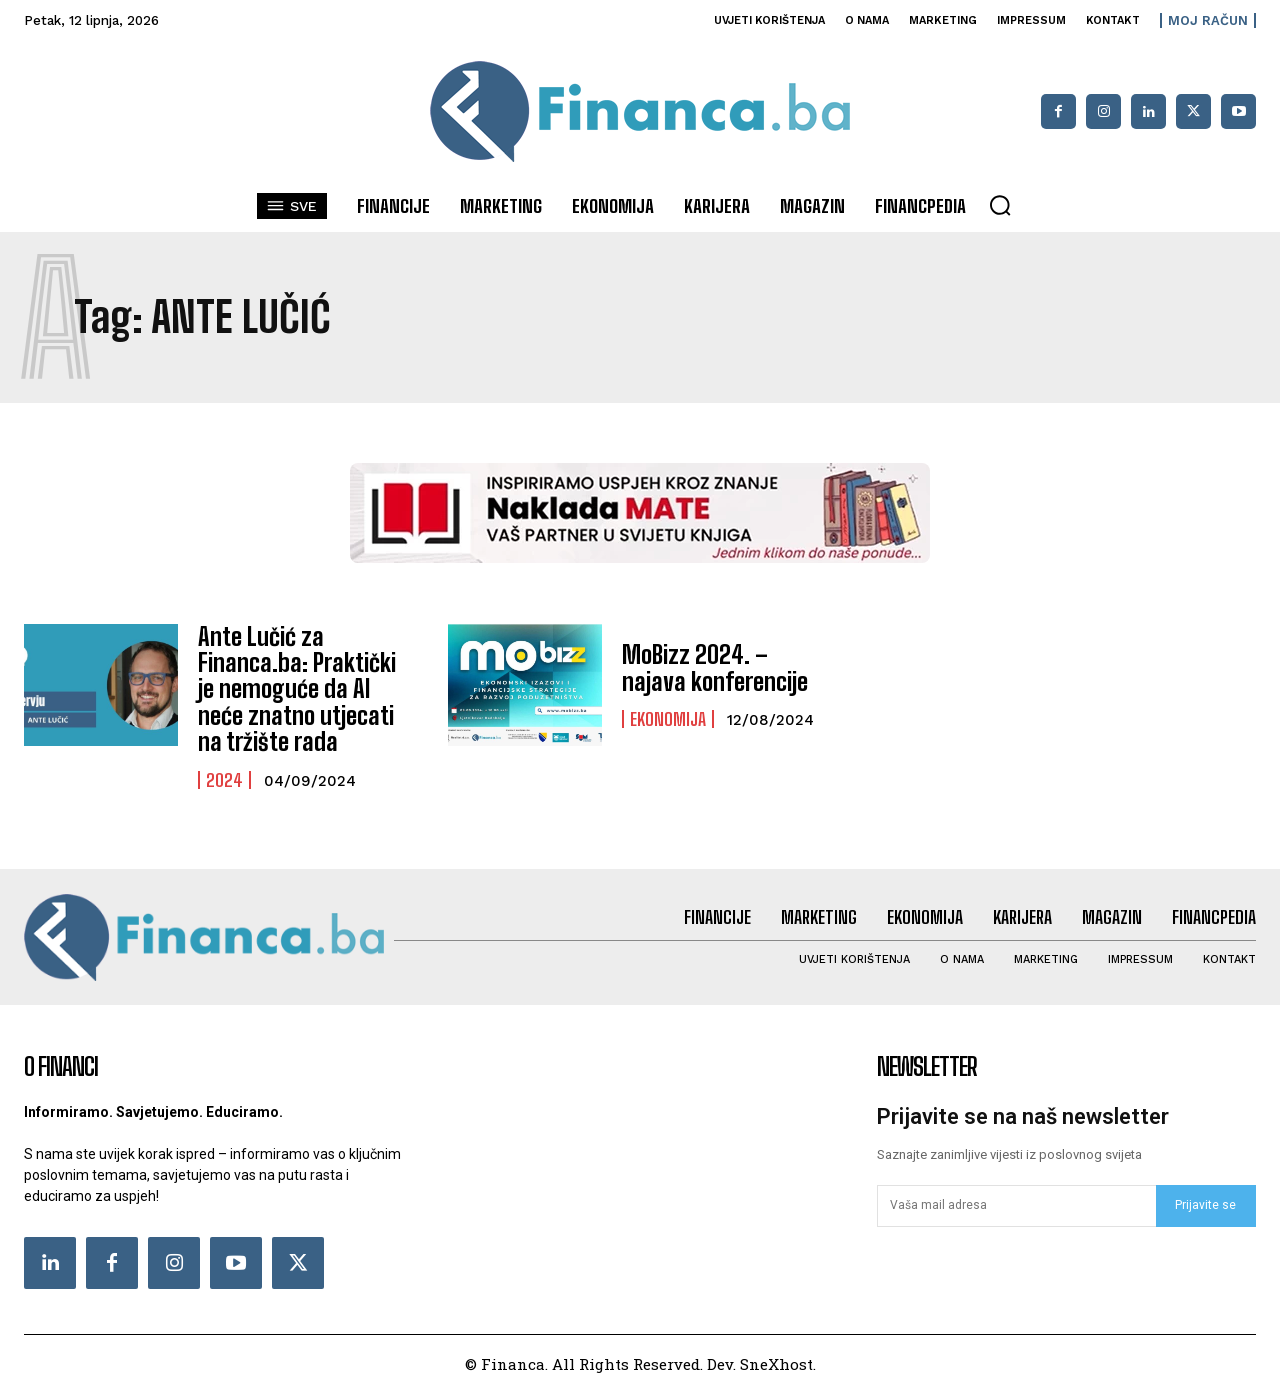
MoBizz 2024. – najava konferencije (715, 667)
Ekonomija (668, 719)
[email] (1016, 1206)
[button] (1000, 205)
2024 (224, 780)
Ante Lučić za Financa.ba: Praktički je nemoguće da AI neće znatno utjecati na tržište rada (297, 689)
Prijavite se (1205, 1206)
